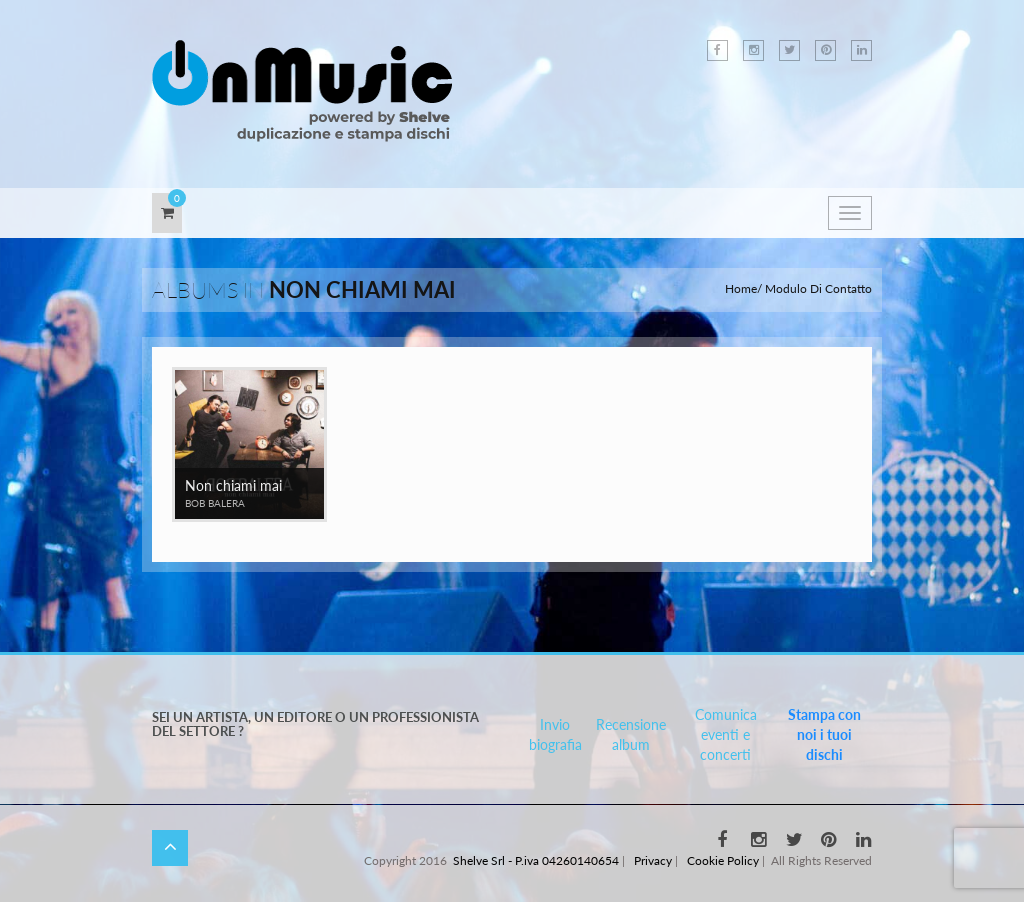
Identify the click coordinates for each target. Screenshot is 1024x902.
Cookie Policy (723, 860)
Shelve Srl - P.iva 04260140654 (536, 860)
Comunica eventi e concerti (726, 734)
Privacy (653, 860)
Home (741, 288)
